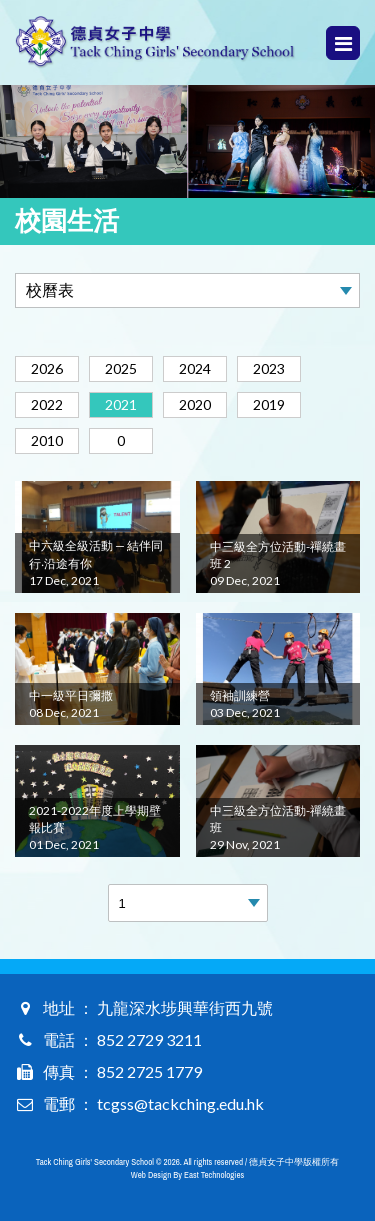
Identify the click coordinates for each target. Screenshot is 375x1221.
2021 (121, 404)
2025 (121, 368)
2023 (269, 368)
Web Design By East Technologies (187, 1175)
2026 (47, 368)
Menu (343, 43)
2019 (269, 404)
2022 (47, 404)
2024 (195, 368)
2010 (47, 440)
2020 (195, 404)
